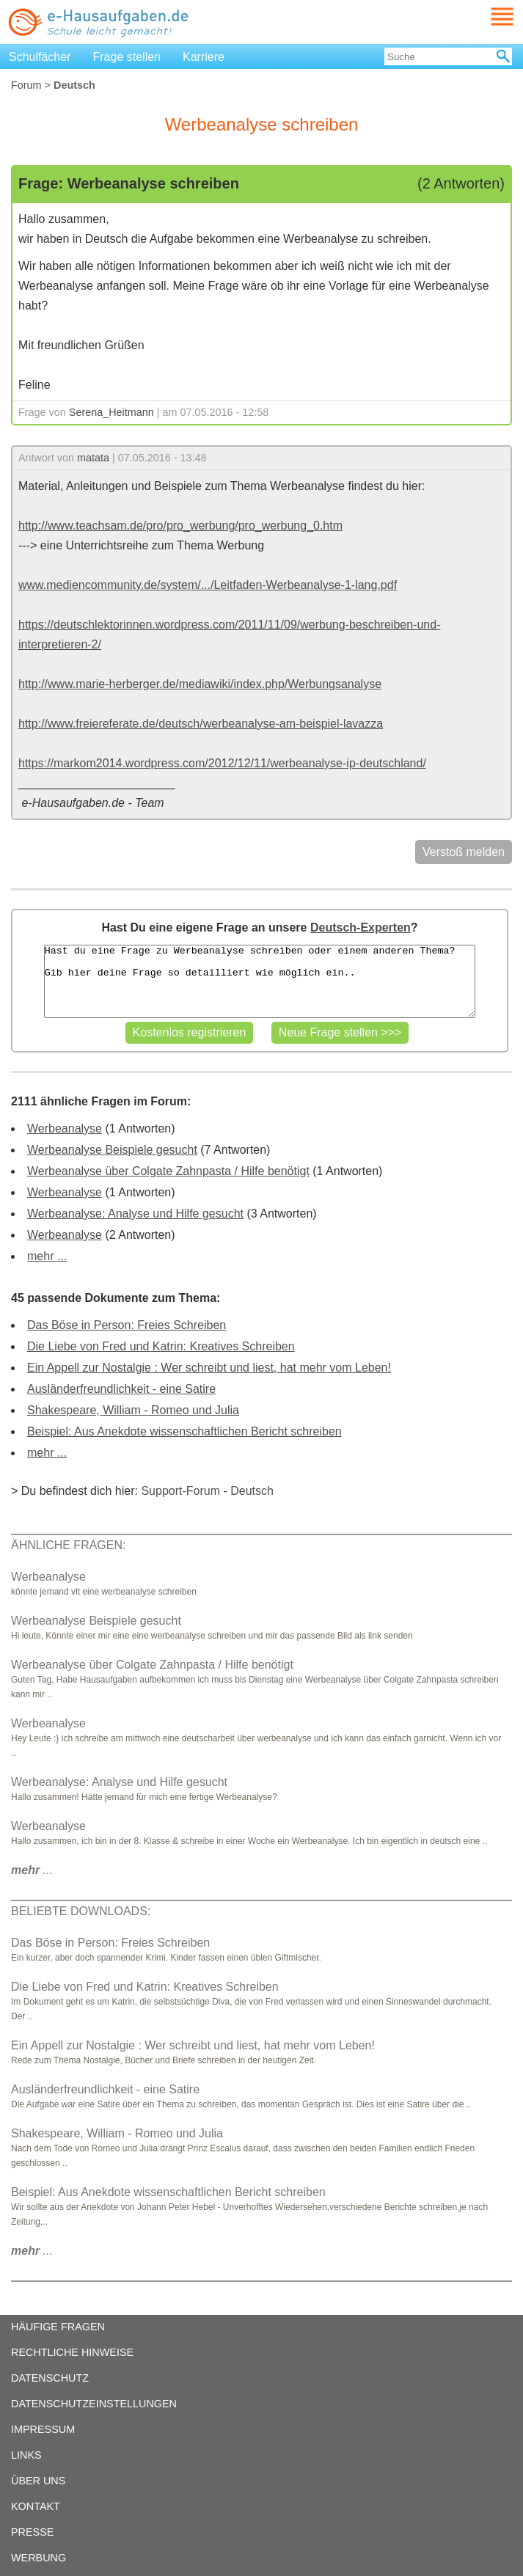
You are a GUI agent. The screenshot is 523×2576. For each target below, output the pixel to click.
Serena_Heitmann (111, 412)
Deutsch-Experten (360, 927)
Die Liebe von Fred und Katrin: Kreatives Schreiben (161, 1346)
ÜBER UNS (38, 2481)
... (32, 1870)
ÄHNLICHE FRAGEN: (68, 1545)
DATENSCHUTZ (50, 2378)
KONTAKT (35, 2506)
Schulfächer (40, 57)
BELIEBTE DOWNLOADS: (80, 1911)
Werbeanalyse (64, 1128)
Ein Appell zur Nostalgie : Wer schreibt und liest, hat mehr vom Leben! (209, 1367)
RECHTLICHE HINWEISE (72, 2352)
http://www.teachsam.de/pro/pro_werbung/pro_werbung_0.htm (180, 525)
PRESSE (32, 2532)
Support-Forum (180, 1491)
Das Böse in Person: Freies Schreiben (126, 1325)
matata (93, 458)
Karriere (203, 57)
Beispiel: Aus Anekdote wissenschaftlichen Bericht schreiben (184, 1431)
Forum (26, 85)
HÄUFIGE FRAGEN (58, 2326)
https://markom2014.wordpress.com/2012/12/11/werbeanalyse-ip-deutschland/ (222, 763)
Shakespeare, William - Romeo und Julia (133, 1410)
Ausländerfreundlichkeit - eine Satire (121, 1389)
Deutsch (252, 1491)
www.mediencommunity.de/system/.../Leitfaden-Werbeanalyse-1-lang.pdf (207, 585)
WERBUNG (38, 2558)
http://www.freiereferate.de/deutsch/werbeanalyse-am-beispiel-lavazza (200, 723)
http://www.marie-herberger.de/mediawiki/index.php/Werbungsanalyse (199, 684)
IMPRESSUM (43, 2429)
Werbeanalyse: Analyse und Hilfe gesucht (135, 1213)
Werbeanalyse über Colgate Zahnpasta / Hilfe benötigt (168, 1171)
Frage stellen (127, 57)
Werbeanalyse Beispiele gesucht (112, 1150)
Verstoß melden (464, 852)
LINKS (26, 2455)
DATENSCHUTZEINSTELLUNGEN (94, 2403)
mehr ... (47, 1256)
